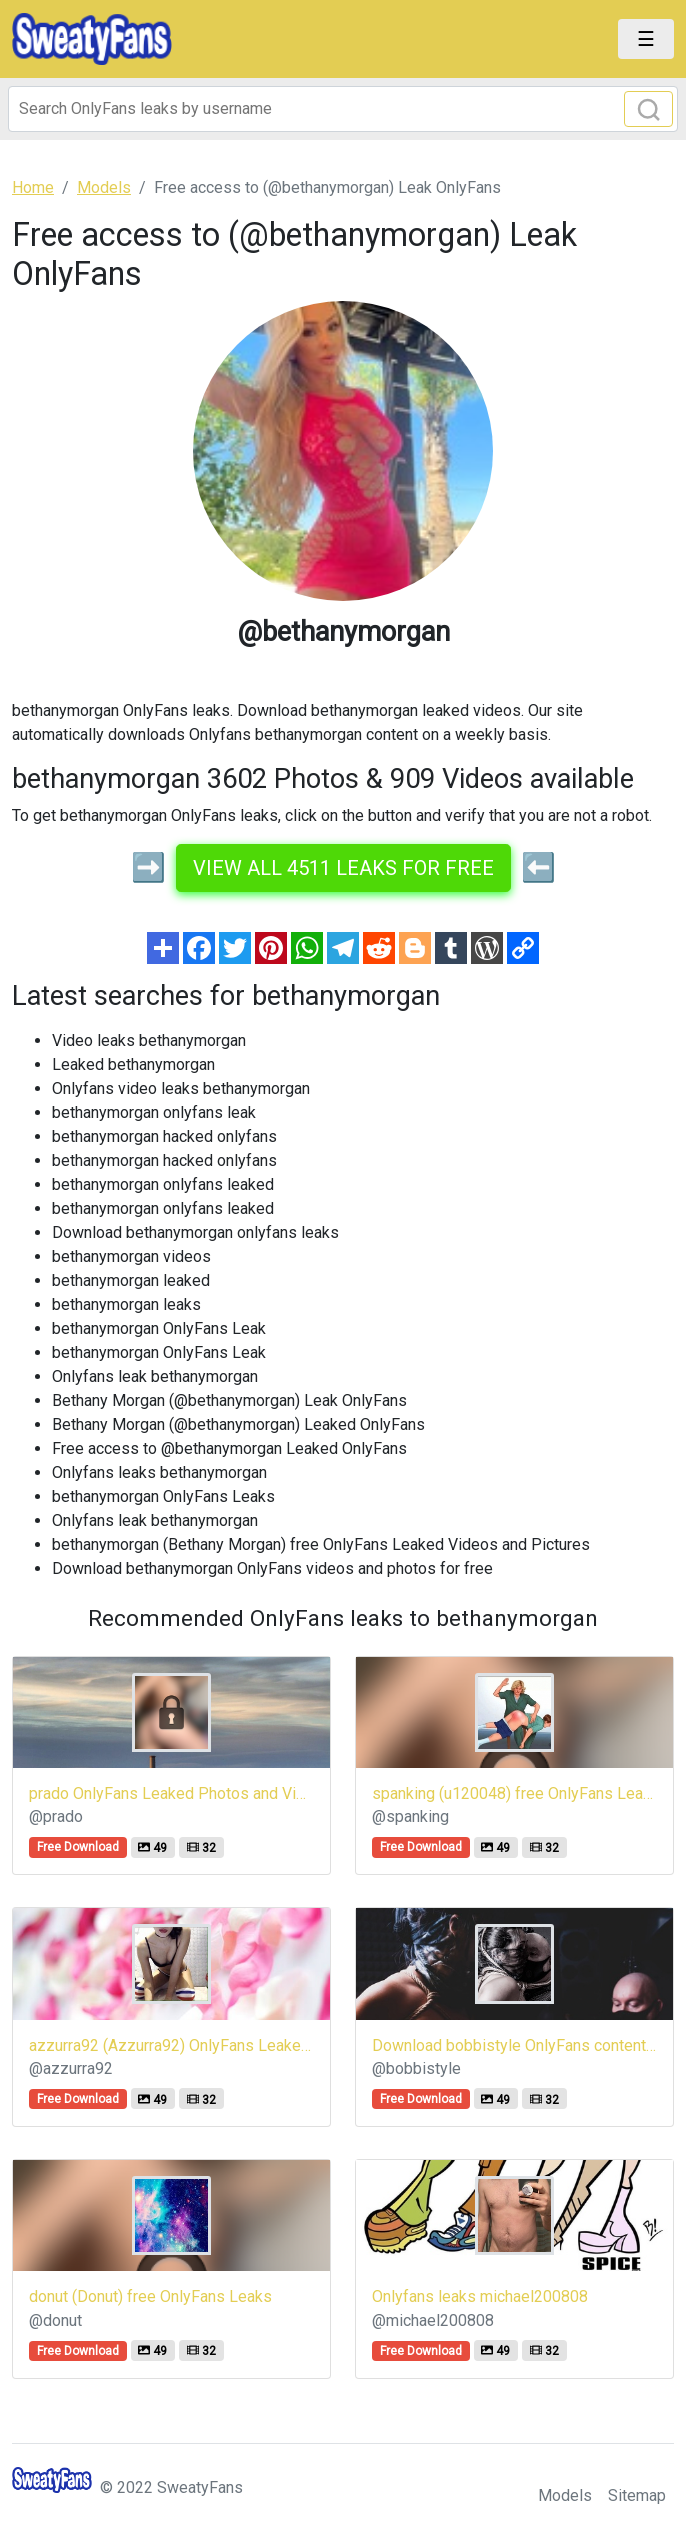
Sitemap (637, 2495)
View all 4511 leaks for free (343, 868)
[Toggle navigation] (646, 39)
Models (565, 2495)
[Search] (343, 109)
